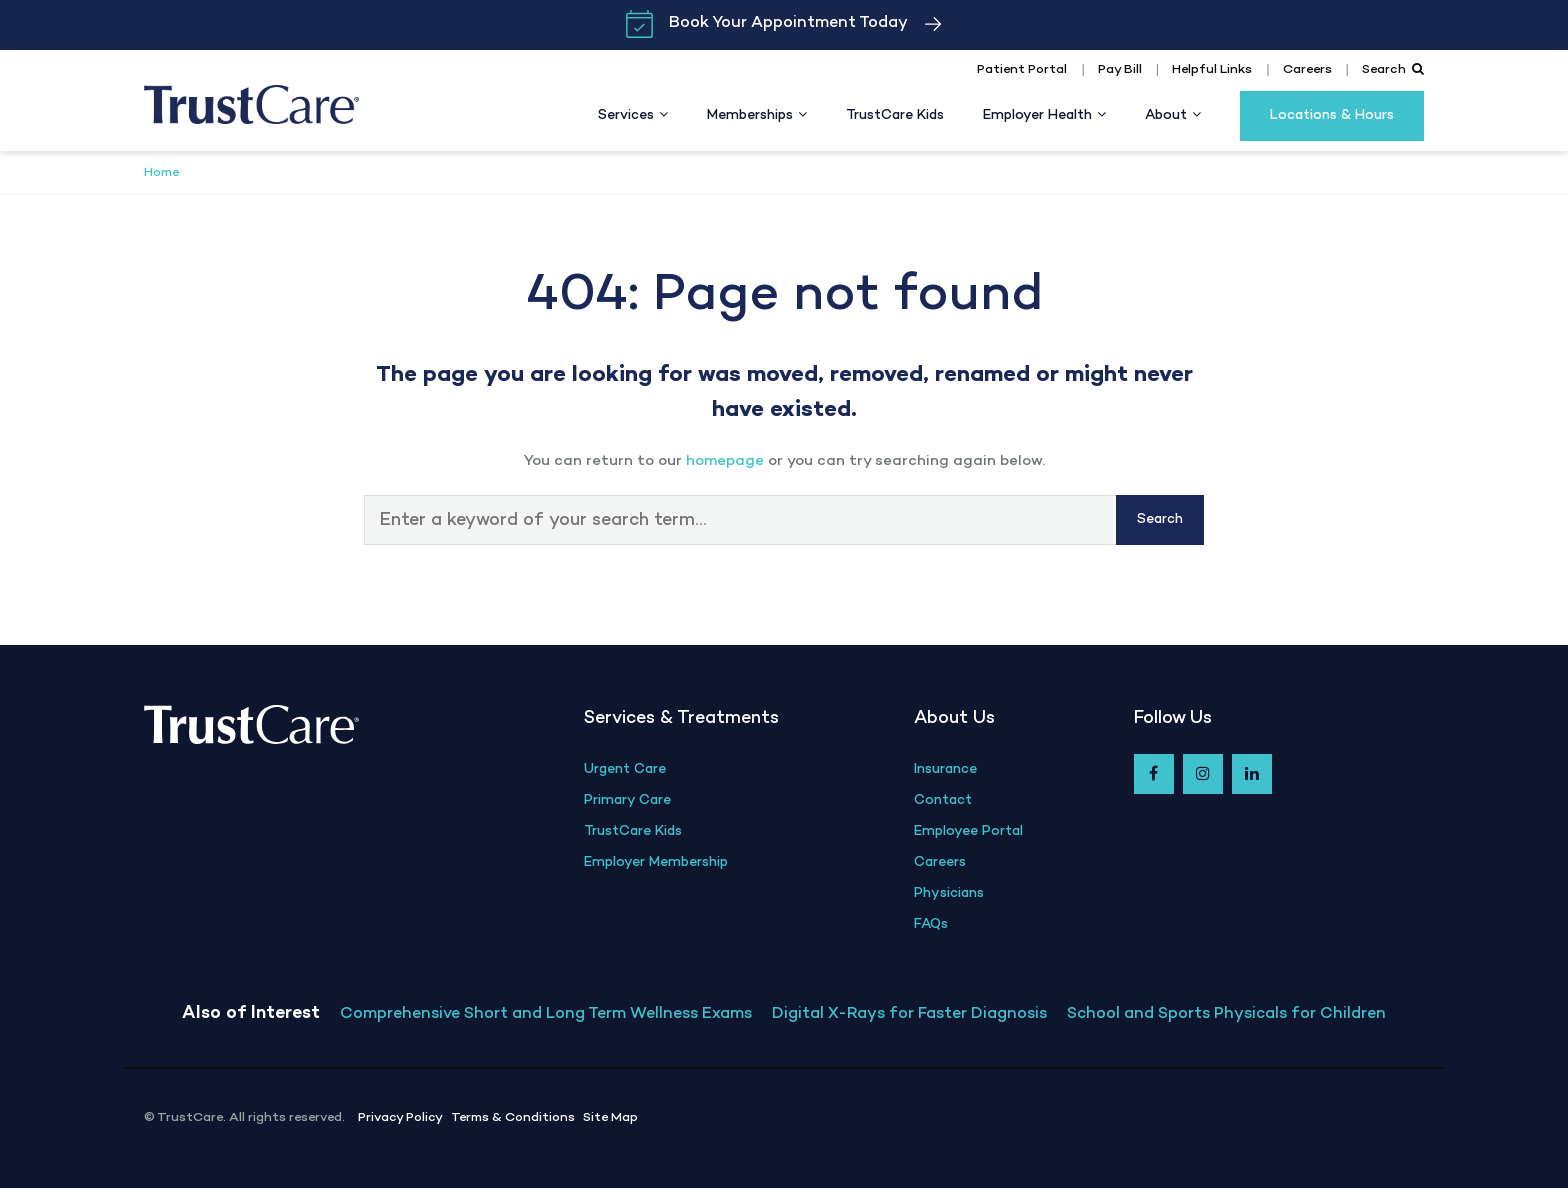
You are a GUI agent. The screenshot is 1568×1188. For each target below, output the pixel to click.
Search (1393, 69)
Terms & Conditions (513, 1118)
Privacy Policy (400, 1118)
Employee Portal (968, 831)
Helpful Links (1212, 70)
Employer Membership (656, 862)
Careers (1307, 70)
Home (161, 173)
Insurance (945, 769)
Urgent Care (625, 769)
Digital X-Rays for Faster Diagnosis (909, 1014)
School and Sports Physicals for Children (1226, 1014)
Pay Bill (1120, 70)
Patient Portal (1022, 70)
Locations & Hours (1332, 115)
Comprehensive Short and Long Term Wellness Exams (546, 1014)
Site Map (610, 1118)
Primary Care (627, 800)
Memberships (750, 115)
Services (626, 115)
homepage (725, 461)
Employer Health (1037, 115)
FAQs (931, 924)
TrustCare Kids (895, 115)
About (1166, 115)
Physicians (949, 893)
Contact (943, 800)
